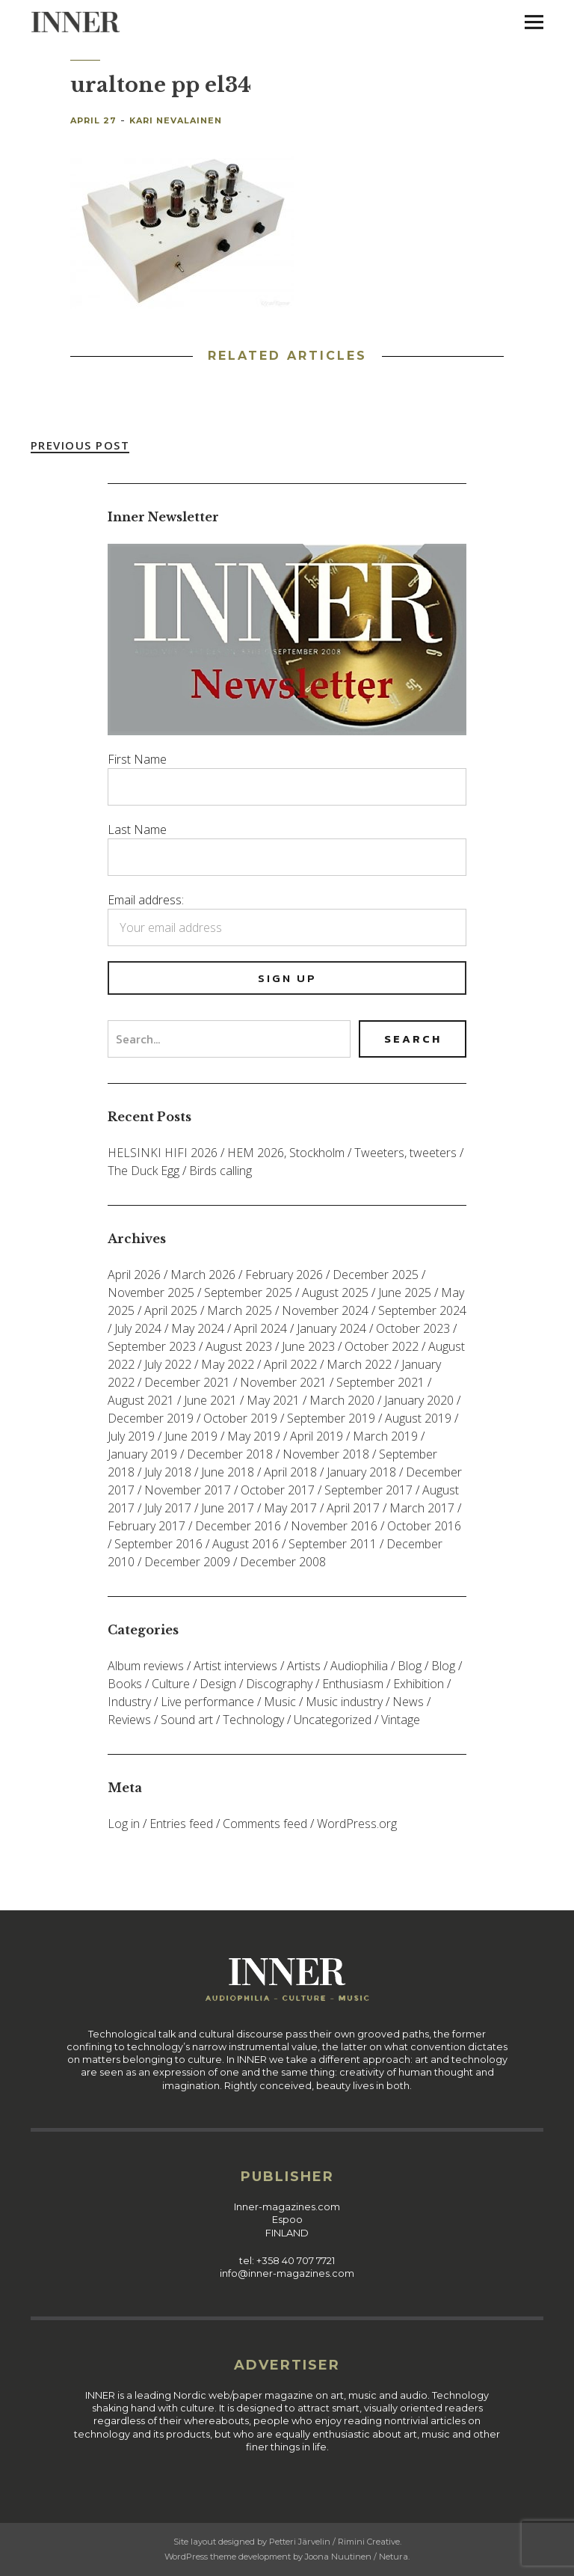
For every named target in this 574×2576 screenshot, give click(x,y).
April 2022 (290, 1364)
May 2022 (227, 1364)
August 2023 (239, 1346)
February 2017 (146, 1526)
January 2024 (331, 1328)
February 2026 (284, 1274)
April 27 (93, 120)
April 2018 (290, 1472)
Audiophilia (359, 1665)
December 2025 (376, 1274)
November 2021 (283, 1382)
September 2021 (380, 1382)
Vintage (400, 1719)
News (408, 1701)
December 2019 (151, 1418)
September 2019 (331, 1418)
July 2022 (167, 1364)
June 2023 (308, 1346)
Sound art (187, 1719)
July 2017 (167, 1508)
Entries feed (181, 1823)
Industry (129, 1701)
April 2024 (260, 1328)
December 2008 (283, 1562)
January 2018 (361, 1472)
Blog (410, 1665)
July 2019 (131, 1436)
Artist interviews (235, 1665)
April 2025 (170, 1310)
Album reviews (146, 1665)
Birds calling (220, 1170)
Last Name (137, 829)
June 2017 (227, 1508)
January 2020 (419, 1400)
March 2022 (359, 1364)
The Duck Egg (143, 1170)
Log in (124, 1823)
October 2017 (278, 1490)
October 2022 (382, 1346)
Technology (253, 1719)
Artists (304, 1665)
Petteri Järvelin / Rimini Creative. (335, 2541)
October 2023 (413, 1328)
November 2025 (151, 1292)
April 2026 (134, 1274)
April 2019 (316, 1436)
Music (280, 1701)
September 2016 (158, 1544)
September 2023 (152, 1346)
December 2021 (187, 1382)
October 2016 (424, 1526)
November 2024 (325, 1310)
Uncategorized (332, 1719)
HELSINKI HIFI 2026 (162, 1152)
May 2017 (290, 1508)
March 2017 (421, 1508)
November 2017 (187, 1490)
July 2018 (167, 1472)
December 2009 (187, 1562)
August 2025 (335, 1292)
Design (218, 1683)
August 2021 (141, 1400)
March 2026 (202, 1274)
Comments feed (265, 1823)
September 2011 (332, 1544)
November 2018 (326, 1454)
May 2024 (197, 1328)
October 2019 (240, 1418)
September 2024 (422, 1310)
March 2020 (341, 1400)
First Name (137, 759)
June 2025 (404, 1292)
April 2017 (353, 1508)
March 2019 (385, 1436)
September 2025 (248, 1292)
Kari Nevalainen (175, 120)
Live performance (207, 1701)
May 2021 (273, 1400)
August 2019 (418, 1418)
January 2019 (142, 1454)
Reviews (129, 1719)
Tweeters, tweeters (405, 1152)
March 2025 (239, 1310)
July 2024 (137, 1328)
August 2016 (245, 1544)
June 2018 (227, 1472)
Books (125, 1683)
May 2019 (253, 1436)
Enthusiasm (352, 1683)
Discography (279, 1683)
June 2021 (210, 1400)
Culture (171, 1683)
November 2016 (334, 1526)
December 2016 (238, 1526)
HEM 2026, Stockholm (286, 1152)
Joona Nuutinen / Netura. (357, 2556)
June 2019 (190, 1436)
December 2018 (230, 1454)
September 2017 (368, 1490)
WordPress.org (357, 1823)
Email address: (146, 900)
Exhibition (418, 1683)
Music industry (344, 1701)
